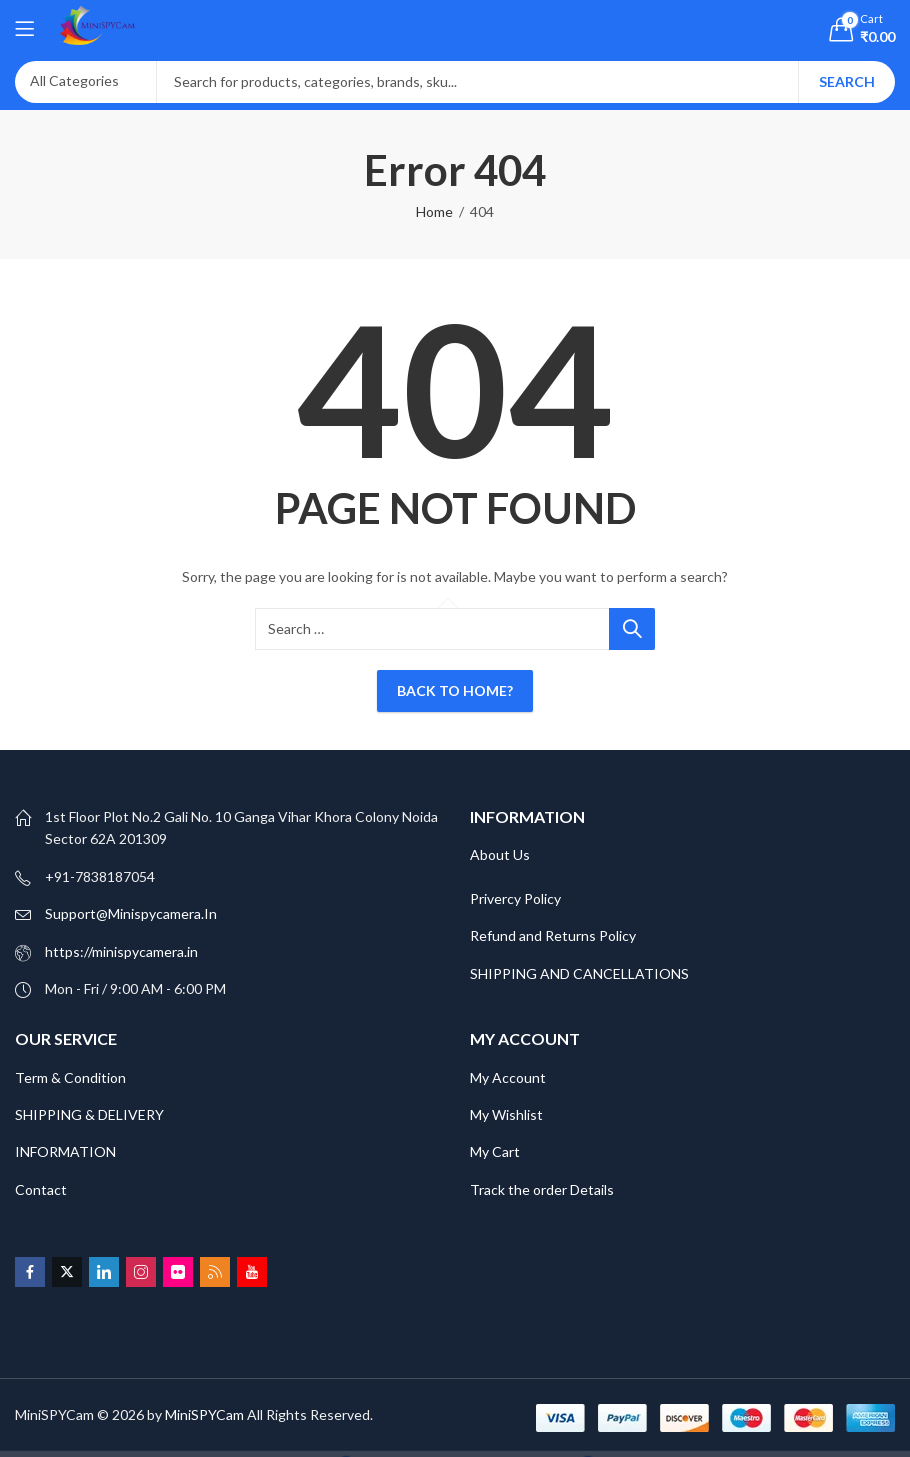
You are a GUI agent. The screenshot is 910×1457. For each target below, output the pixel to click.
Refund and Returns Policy (553, 935)
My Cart (496, 1151)
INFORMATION (65, 1151)
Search (847, 81)
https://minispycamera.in (121, 951)
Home (434, 211)
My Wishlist (506, 1114)
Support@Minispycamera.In (131, 913)
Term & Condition (70, 1077)
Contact (41, 1189)
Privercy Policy (515, 898)
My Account (508, 1077)
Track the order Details (542, 1189)
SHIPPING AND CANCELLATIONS (579, 973)
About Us (500, 854)
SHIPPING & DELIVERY (89, 1114)
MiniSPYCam (204, 1414)
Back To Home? (455, 690)
